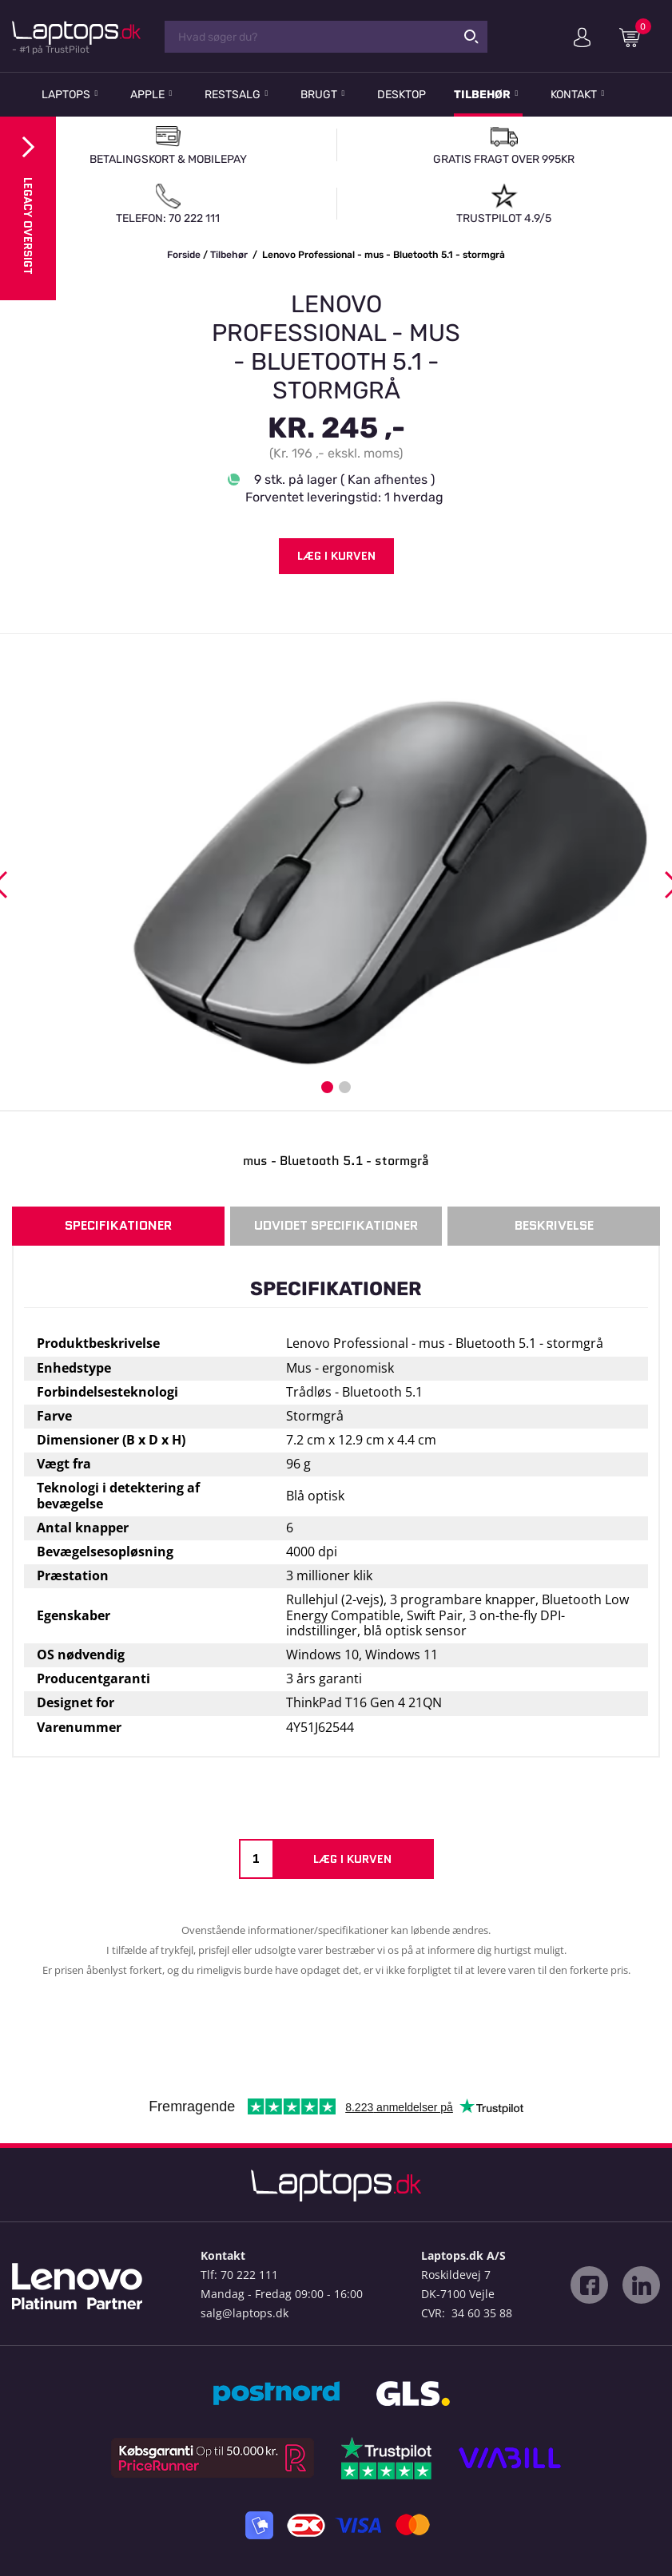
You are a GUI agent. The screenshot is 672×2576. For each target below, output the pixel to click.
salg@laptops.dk (244, 2312)
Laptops (66, 94)
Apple (147, 94)
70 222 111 (249, 2274)
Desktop (401, 94)
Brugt (318, 94)
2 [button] (345, 1087)
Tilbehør (482, 94)
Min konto (582, 37)
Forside (184, 254)
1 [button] (327, 1087)
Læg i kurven (336, 556)
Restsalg (232, 94)
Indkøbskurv (635, 36)
